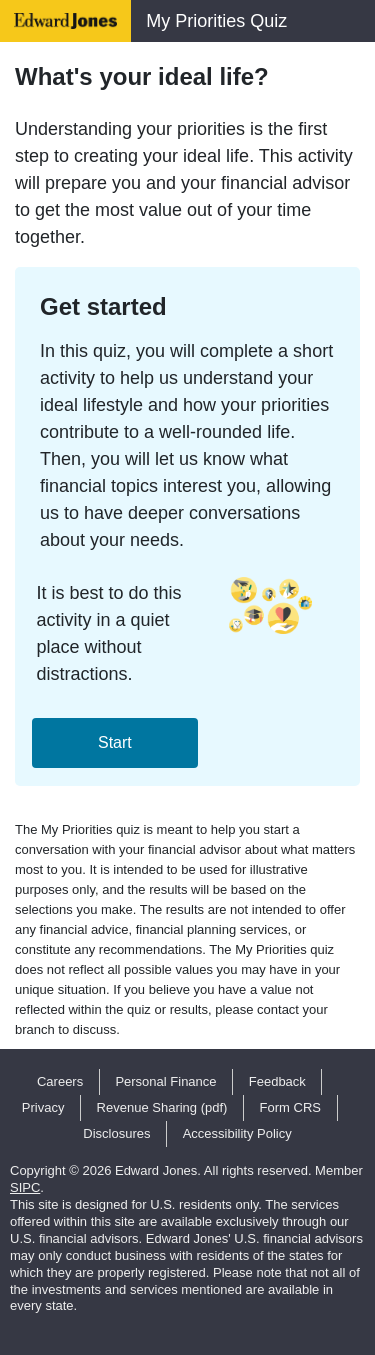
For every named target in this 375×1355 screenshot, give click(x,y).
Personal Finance (165, 1081)
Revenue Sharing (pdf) (162, 1107)
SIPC (25, 1187)
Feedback (277, 1081)
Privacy (43, 1107)
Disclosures (116, 1133)
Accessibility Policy (237, 1133)
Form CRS (290, 1107)
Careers (60, 1081)
